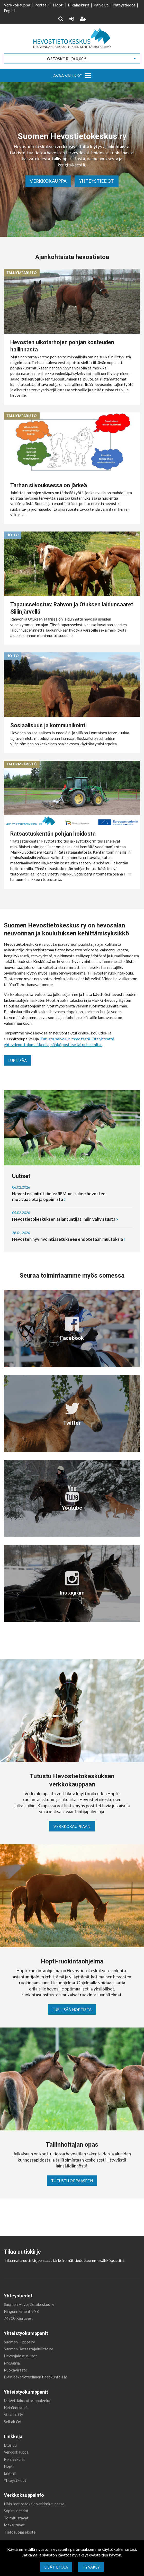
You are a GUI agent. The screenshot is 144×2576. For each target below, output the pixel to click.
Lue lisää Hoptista (72, 2009)
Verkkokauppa (17, 4)
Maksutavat (14, 2524)
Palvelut (101, 4)
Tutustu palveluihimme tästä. (65, 1038)
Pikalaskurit (78, 4)
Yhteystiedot (123, 4)
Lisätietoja (56, 2567)
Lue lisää (17, 1060)
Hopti (58, 4)
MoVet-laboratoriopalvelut (27, 2400)
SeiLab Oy (12, 2421)
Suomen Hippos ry (19, 2342)
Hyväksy (91, 2567)
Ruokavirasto (15, 2370)
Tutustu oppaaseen (72, 2180)
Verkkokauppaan (71, 1826)
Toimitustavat (16, 2518)
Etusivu (10, 2445)
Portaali (41, 4)
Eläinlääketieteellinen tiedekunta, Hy (35, 2377)
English (10, 10)
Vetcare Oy (13, 2414)
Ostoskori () (67, 58)
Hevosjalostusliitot (20, 2355)
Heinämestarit (16, 2407)
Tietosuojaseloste (19, 2532)
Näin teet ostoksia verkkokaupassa (34, 2503)
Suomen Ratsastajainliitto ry (28, 2349)
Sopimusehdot (16, 2510)
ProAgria (12, 2363)
